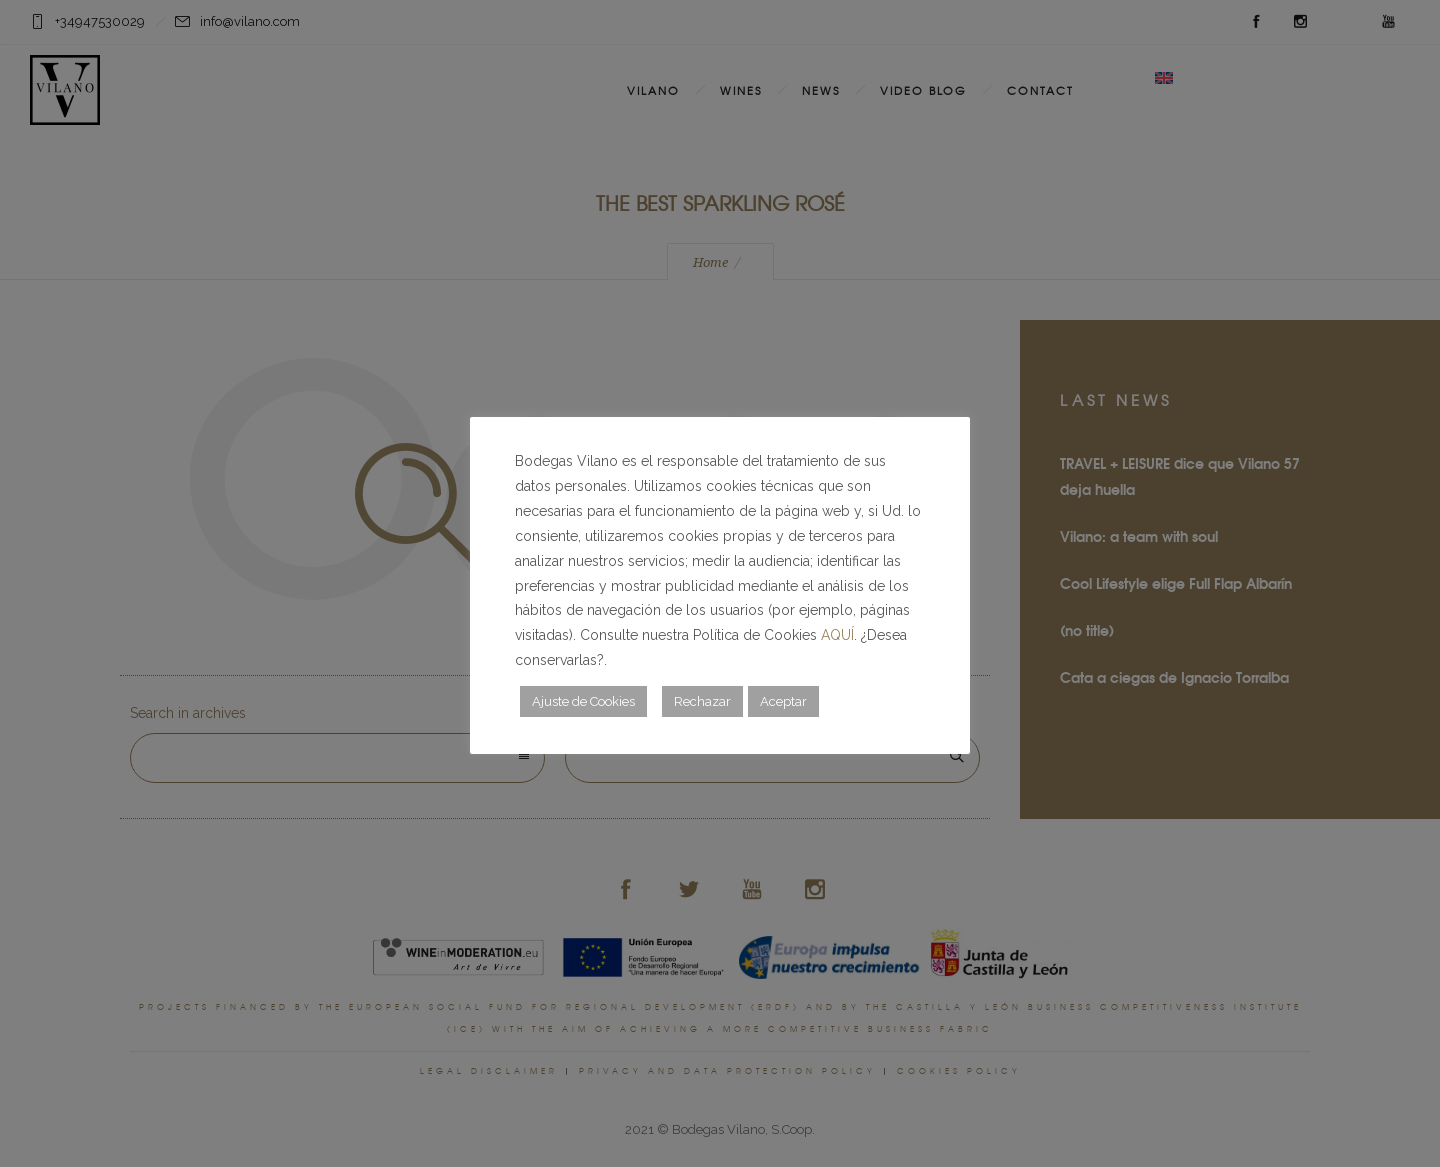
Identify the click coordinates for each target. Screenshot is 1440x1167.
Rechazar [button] (702, 701)
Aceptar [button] (783, 701)
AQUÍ (837, 635)
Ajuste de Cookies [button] (583, 701)
